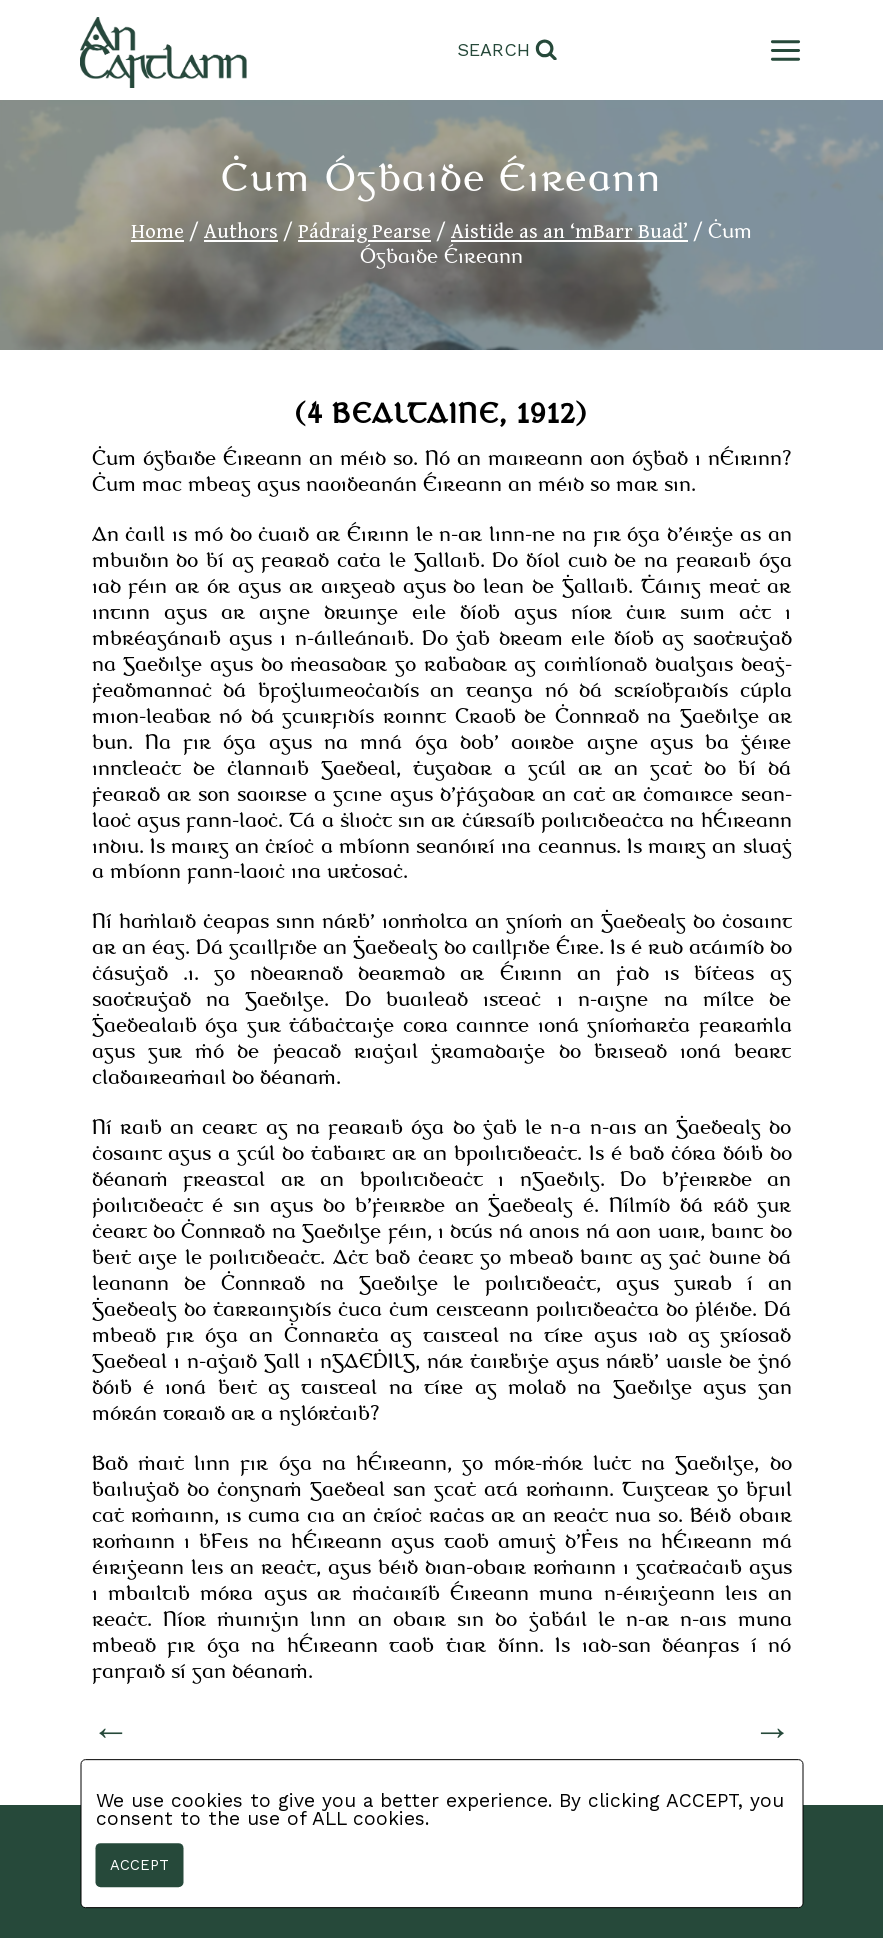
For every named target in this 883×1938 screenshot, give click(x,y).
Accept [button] (139, 1865)
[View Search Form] (507, 50)
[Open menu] (781, 50)
